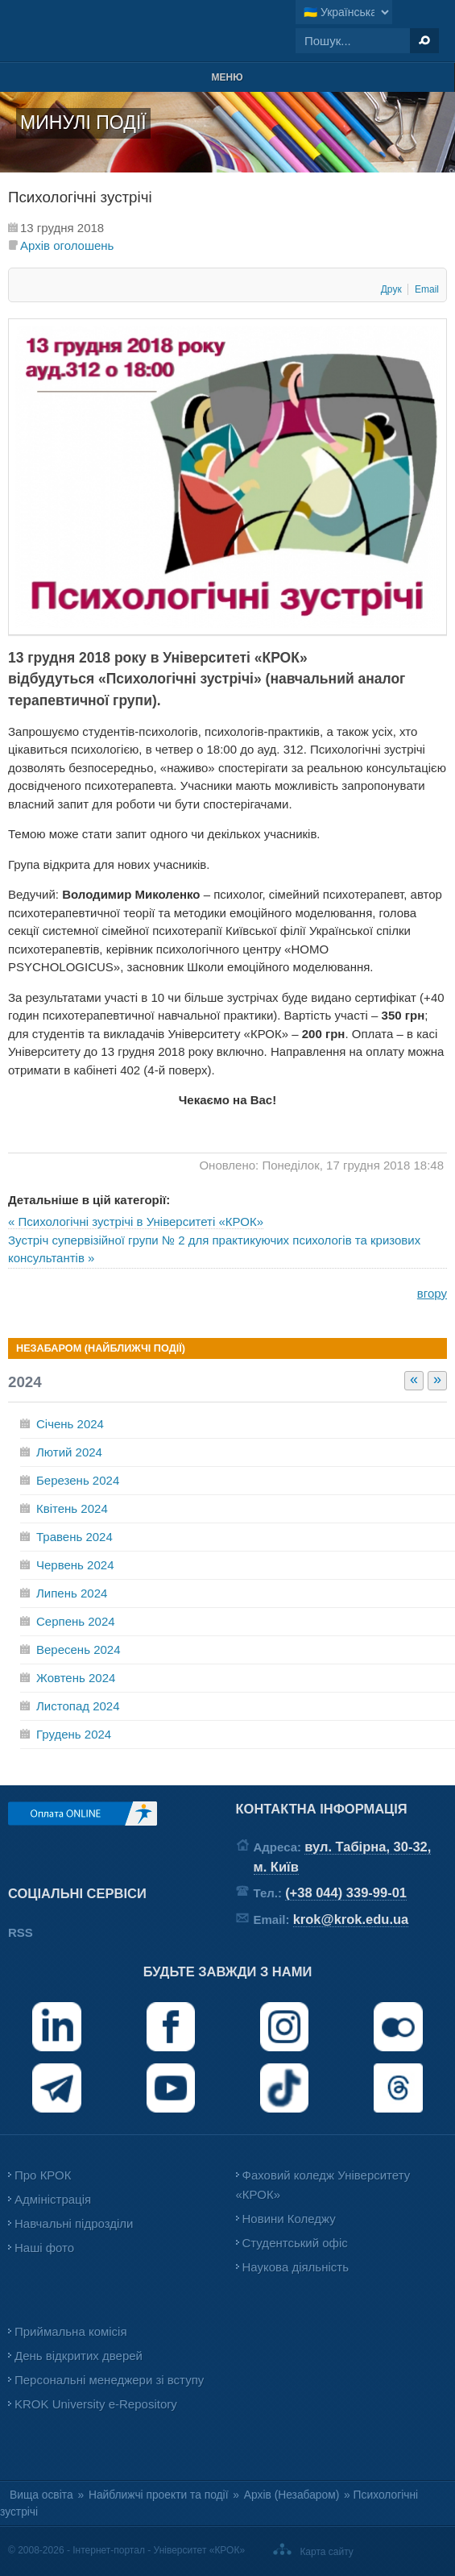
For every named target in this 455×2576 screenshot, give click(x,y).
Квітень (72, 1508)
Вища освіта (41, 2495)
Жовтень (75, 1678)
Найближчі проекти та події (159, 2495)
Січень (70, 1424)
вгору (432, 1293)
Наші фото (44, 2247)
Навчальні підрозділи (73, 2223)
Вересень (78, 1649)
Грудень (73, 1734)
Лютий (69, 1452)
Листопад (78, 1706)
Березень (77, 1480)
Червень (75, 1565)
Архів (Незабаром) (291, 2495)
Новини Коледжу (289, 2218)
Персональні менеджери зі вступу (109, 2380)
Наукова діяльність (295, 2267)
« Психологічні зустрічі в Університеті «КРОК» (135, 1221)
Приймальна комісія (70, 2331)
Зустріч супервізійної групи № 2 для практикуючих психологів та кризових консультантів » (214, 1249)
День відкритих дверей (78, 2355)
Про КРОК (42, 2175)
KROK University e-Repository (95, 2404)
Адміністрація (52, 2199)
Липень (71, 1593)
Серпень (75, 1621)
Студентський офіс (295, 2243)
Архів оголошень (67, 245)
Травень (74, 1537)
